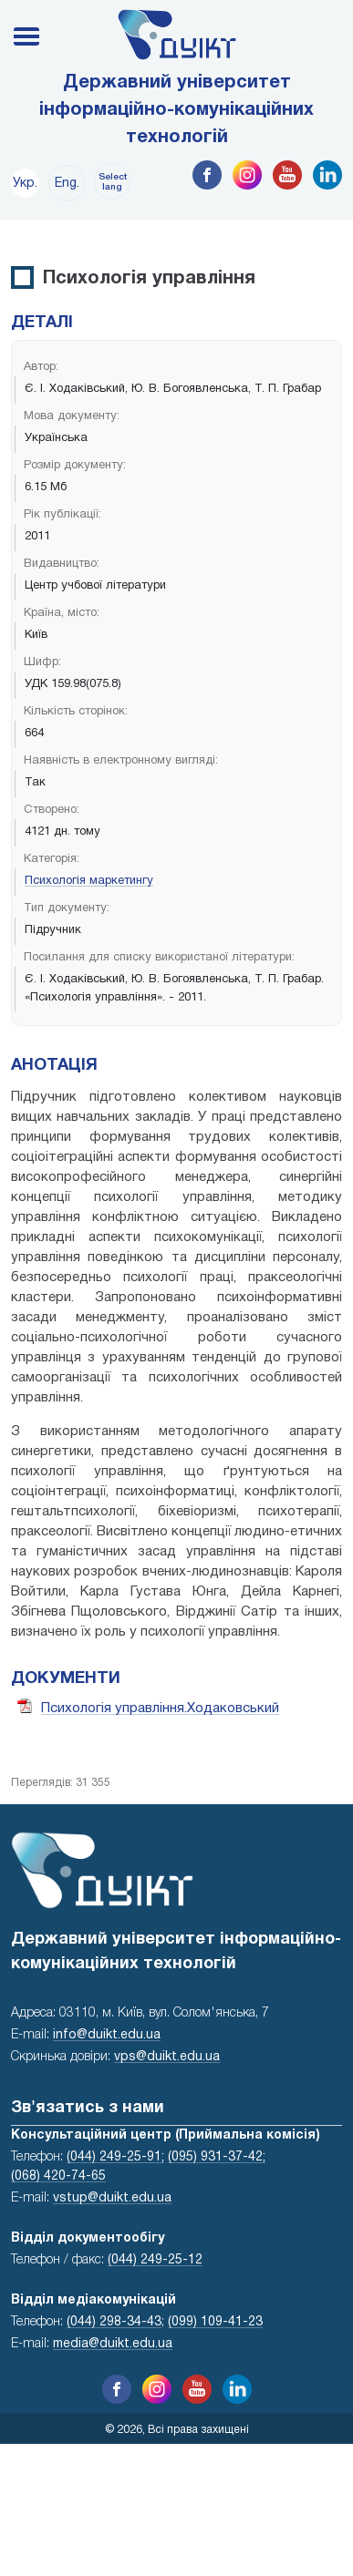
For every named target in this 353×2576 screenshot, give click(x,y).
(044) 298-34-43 (114, 2322)
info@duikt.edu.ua (107, 2035)
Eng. (67, 184)
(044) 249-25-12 (155, 2260)
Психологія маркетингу (89, 881)
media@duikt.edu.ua (112, 2344)
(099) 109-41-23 (215, 2322)
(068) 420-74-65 (58, 2176)
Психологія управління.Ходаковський (160, 1708)
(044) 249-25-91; (115, 2157)
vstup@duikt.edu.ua (112, 2198)
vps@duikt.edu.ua (167, 2057)
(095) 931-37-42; (216, 2157)
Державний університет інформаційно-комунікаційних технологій (176, 110)
